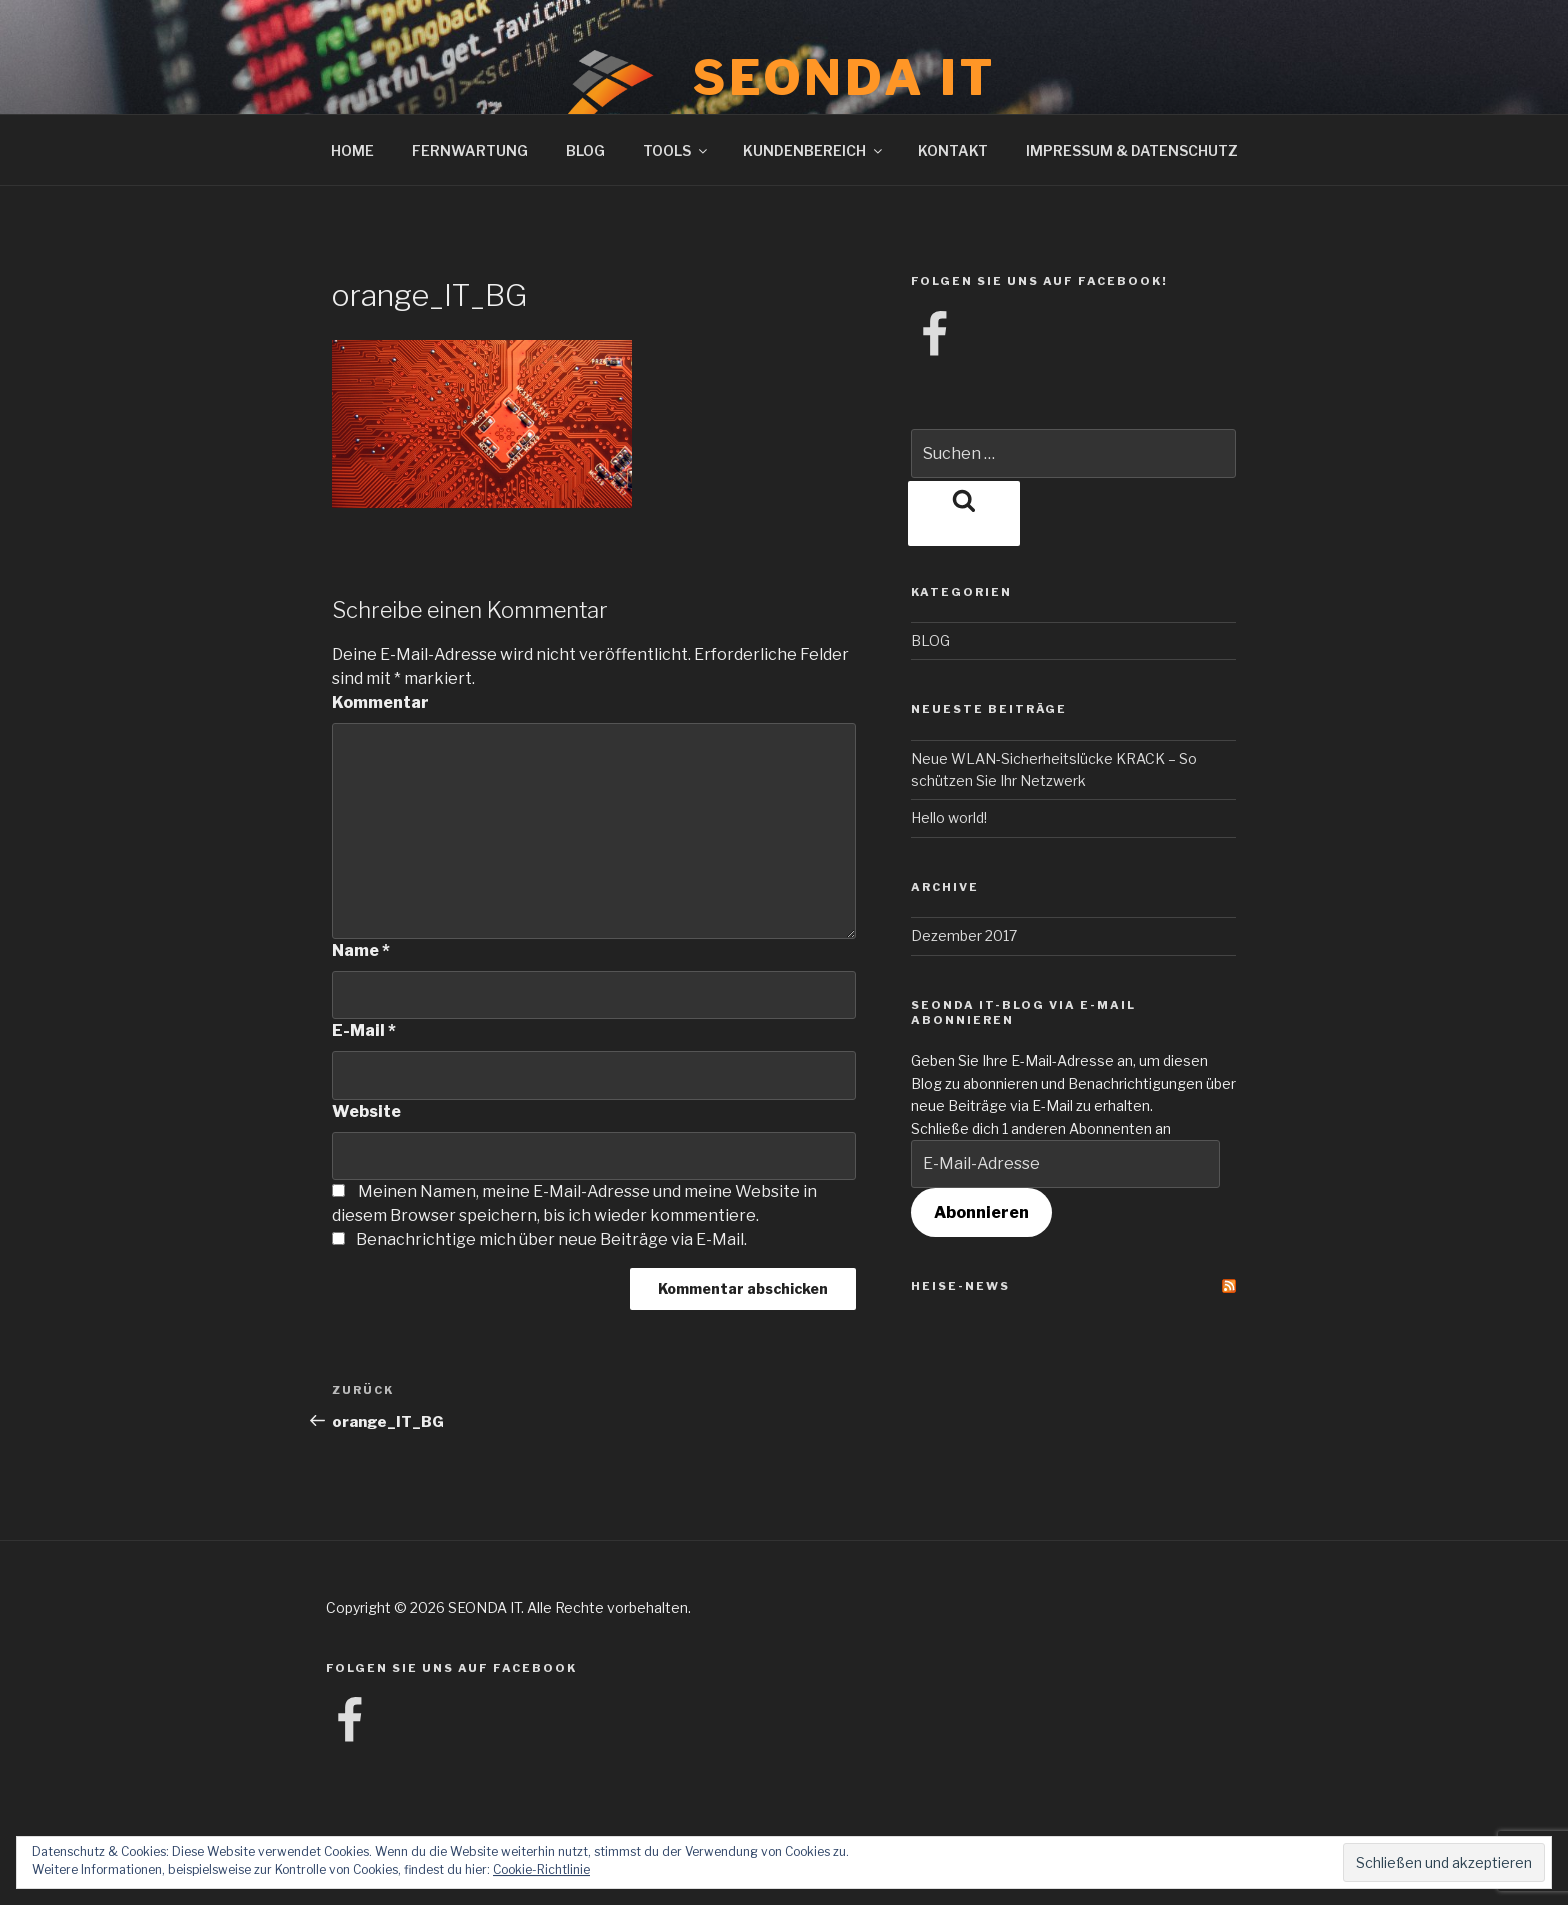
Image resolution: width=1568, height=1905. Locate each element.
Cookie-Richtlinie (541, 1869)
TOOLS (676, 150)
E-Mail (364, 1030)
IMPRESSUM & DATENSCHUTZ (1132, 150)
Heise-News (960, 1286)
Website (366, 1111)
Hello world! (949, 817)
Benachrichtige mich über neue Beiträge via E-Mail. (551, 1239)
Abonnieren (981, 1212)
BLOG (585, 150)
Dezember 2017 (964, 935)
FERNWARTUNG (470, 150)
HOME (352, 150)
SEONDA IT (844, 78)
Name (361, 950)
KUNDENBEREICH (814, 150)
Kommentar (380, 702)
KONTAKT (953, 150)
